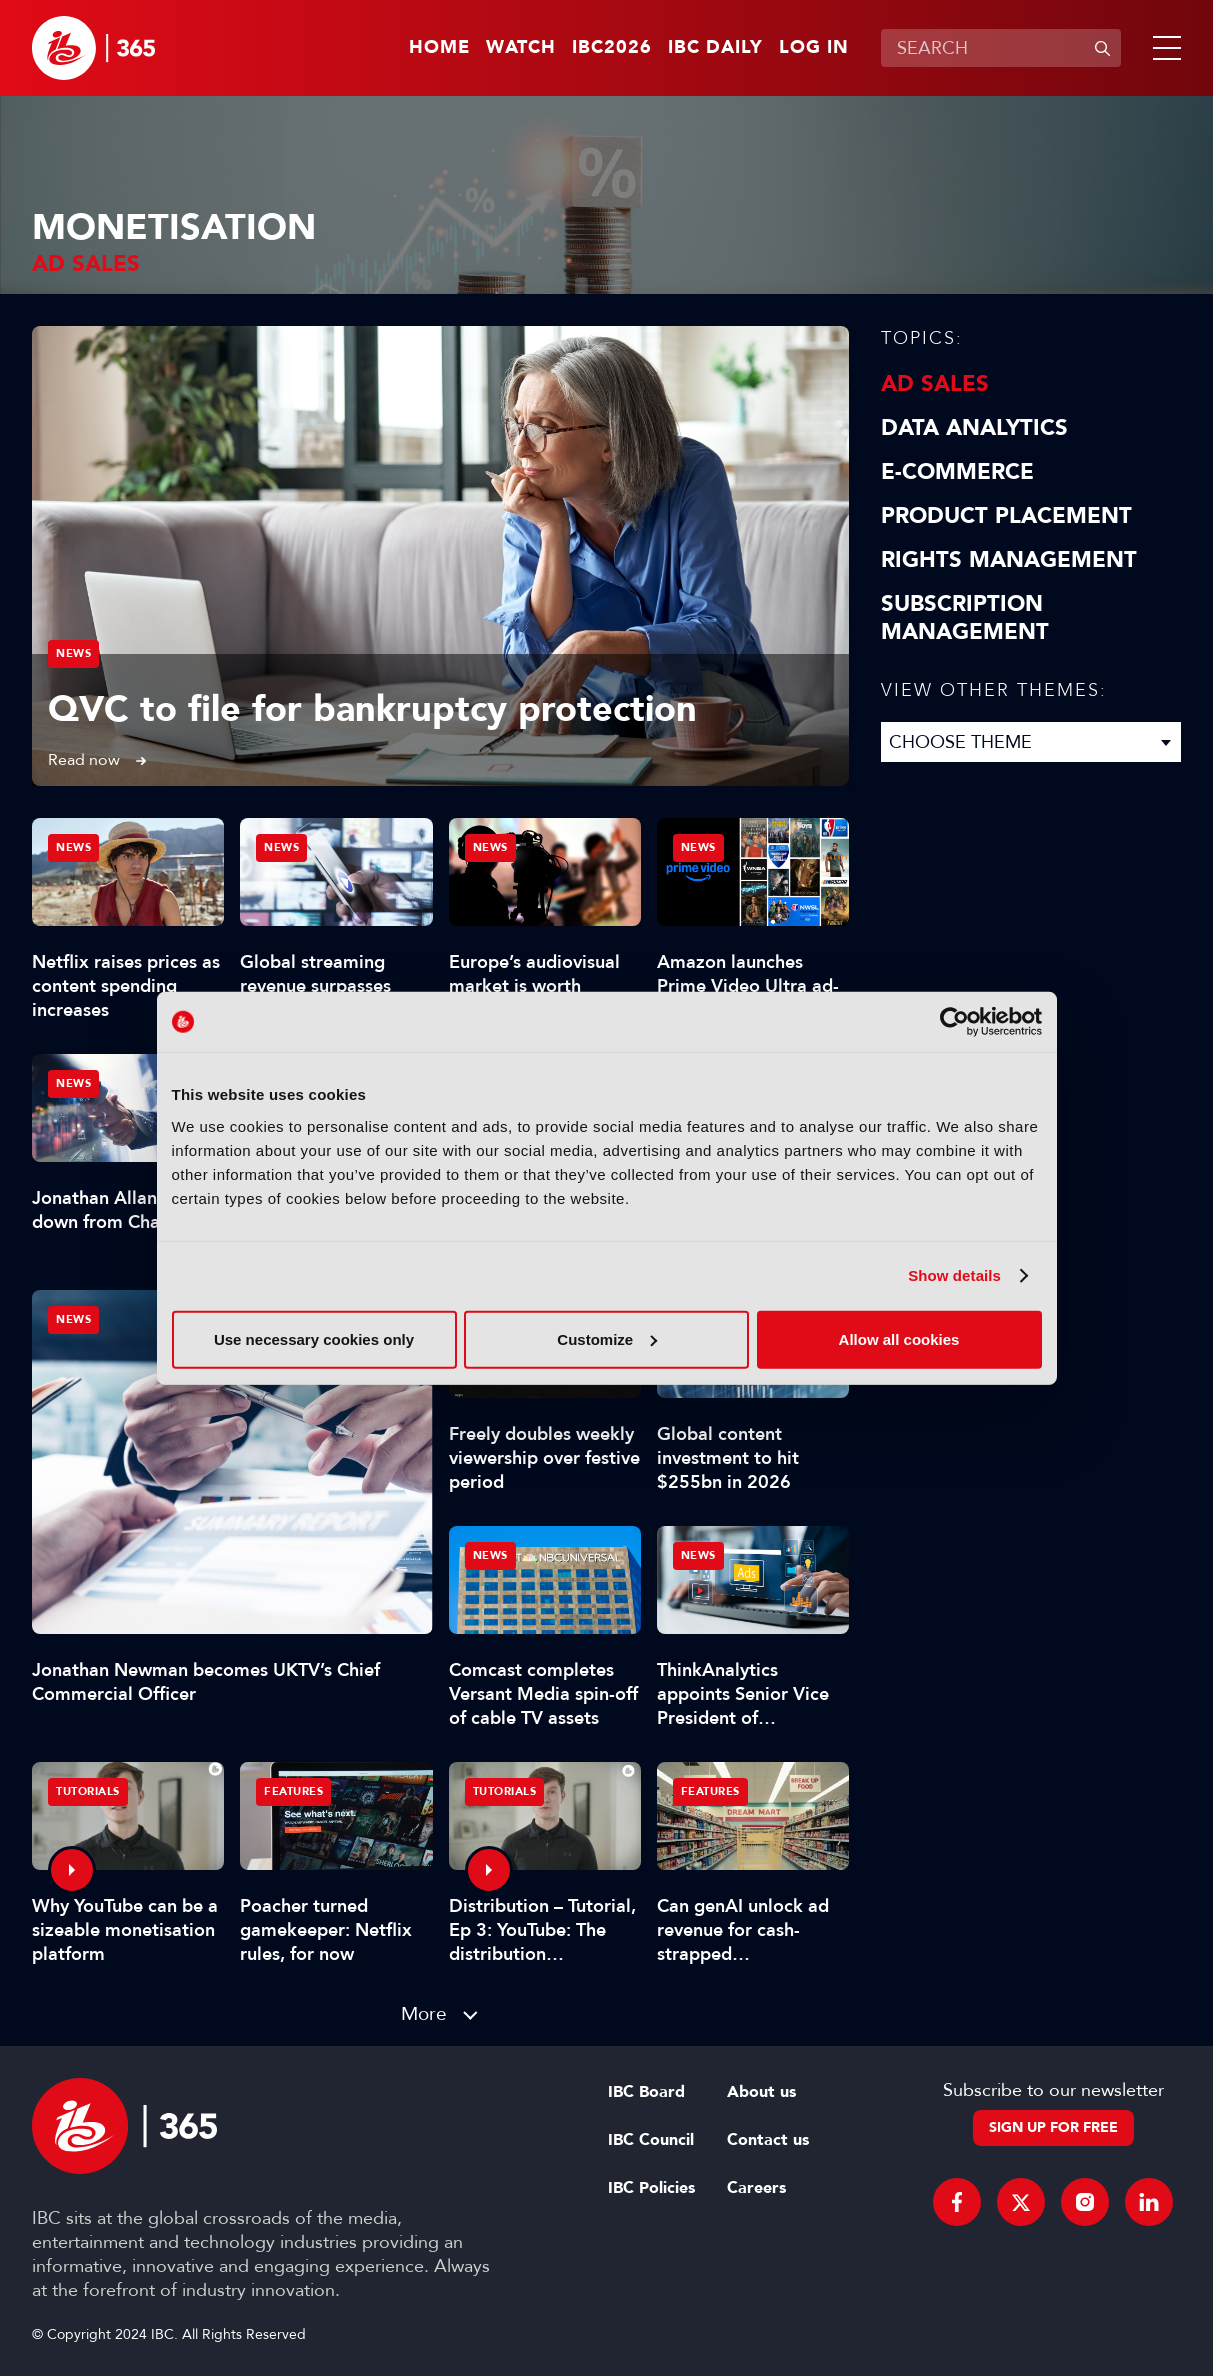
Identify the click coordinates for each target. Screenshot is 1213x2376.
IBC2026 (612, 48)
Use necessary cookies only (314, 1338)
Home (439, 48)
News (73, 653)
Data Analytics (974, 428)
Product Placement (1006, 516)
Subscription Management (965, 618)
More (424, 2013)
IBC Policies (651, 2188)
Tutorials (88, 1791)
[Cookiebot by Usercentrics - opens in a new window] (954, 1022)
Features (293, 1791)
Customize (607, 1338)
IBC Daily (715, 48)
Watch (521, 48)
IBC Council (651, 2140)
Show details (954, 1275)
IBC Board (646, 2092)
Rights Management (1009, 560)
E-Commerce (957, 472)
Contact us (768, 2140)
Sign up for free (1053, 2127)
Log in (814, 48)
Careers (756, 2188)
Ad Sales (935, 384)
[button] (1163, 48)
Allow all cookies (899, 1338)
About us (761, 2092)
